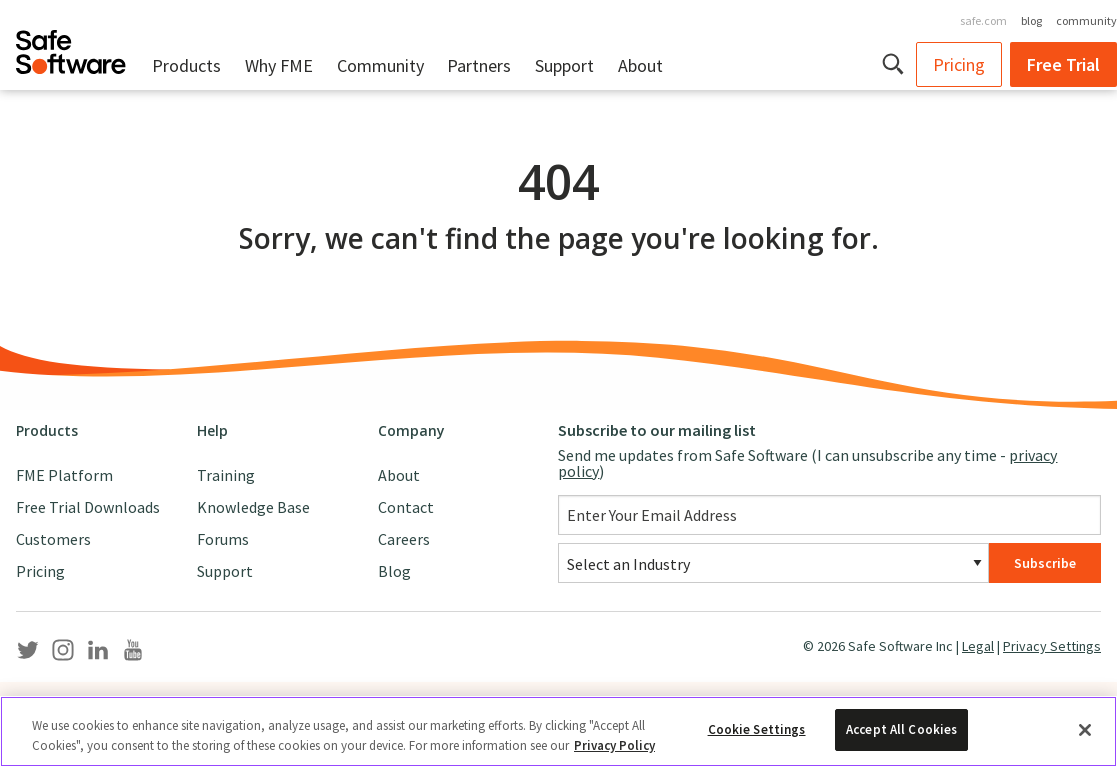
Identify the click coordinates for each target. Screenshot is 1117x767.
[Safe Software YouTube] (133, 654)
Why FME (279, 65)
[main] (558, 246)
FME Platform (64, 475)
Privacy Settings (1052, 646)
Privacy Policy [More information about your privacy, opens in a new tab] (614, 745)
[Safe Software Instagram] (63, 654)
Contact (406, 507)
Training (226, 475)
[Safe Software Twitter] (28, 654)
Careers (404, 539)
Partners (479, 65)
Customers (53, 539)
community (1086, 20)
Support (564, 65)
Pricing (959, 64)
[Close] (1085, 730)
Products (186, 65)
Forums (223, 539)
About (640, 65)
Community (380, 65)
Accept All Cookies (901, 729)
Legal (978, 646)
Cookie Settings (757, 729)
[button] (894, 64)
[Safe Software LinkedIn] (98, 654)
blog (1031, 20)
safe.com (983, 20)
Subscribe (1045, 563)
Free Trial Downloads (88, 507)
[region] (558, 731)
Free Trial (1063, 64)
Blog (394, 571)
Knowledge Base (253, 507)
